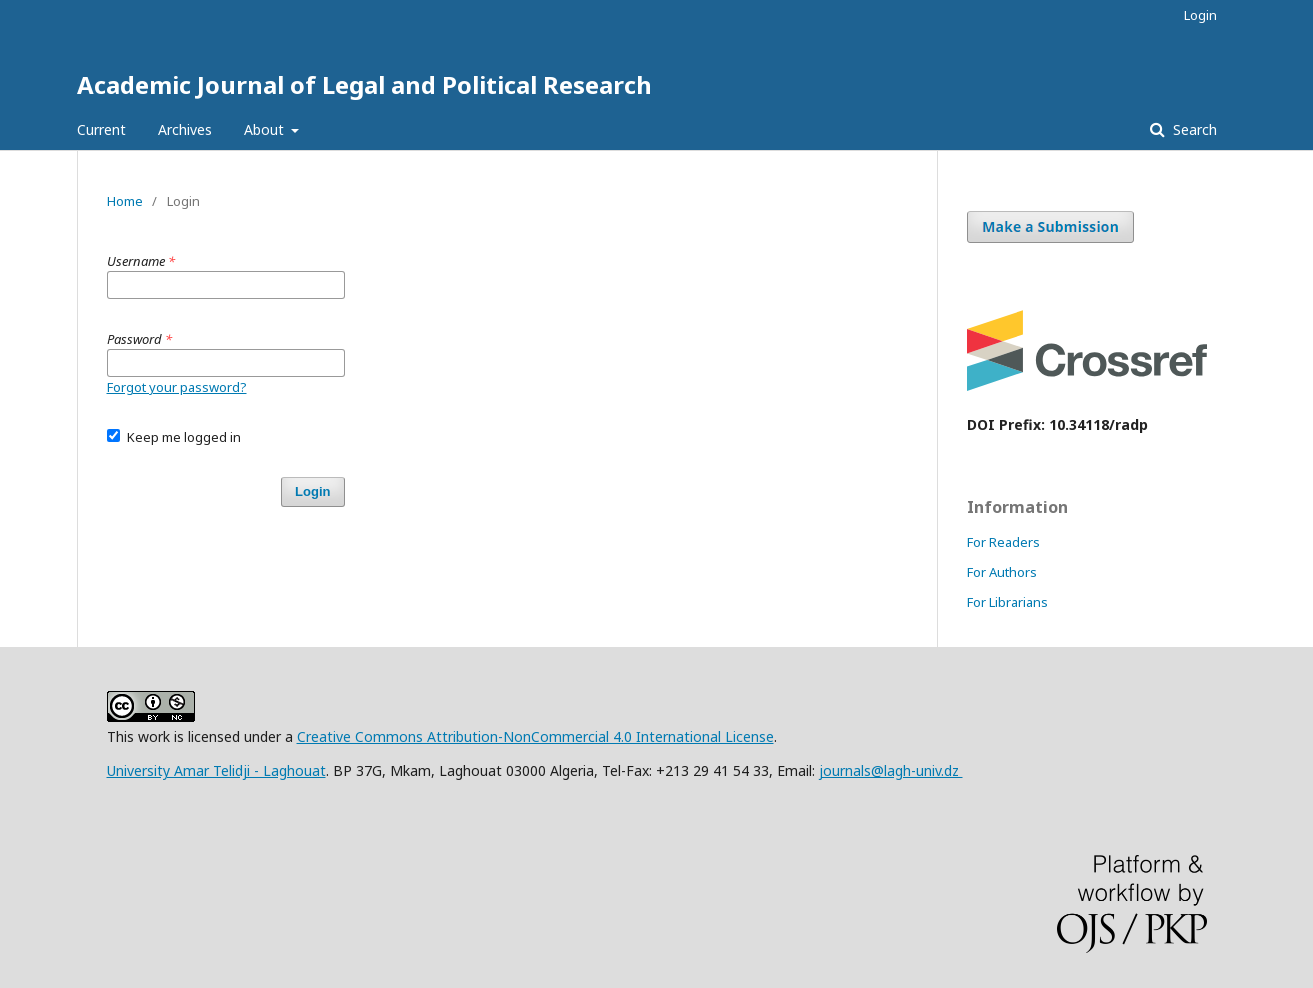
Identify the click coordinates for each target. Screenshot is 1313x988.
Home (125, 201)
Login (1200, 15)
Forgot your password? (177, 387)
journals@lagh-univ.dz (891, 770)
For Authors (1002, 572)
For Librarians (1007, 602)
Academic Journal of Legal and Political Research (364, 84)
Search (1193, 129)
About (266, 129)
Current (101, 129)
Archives (185, 129)
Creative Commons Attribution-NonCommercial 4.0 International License (535, 736)
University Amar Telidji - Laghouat (216, 770)
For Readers (1003, 542)
